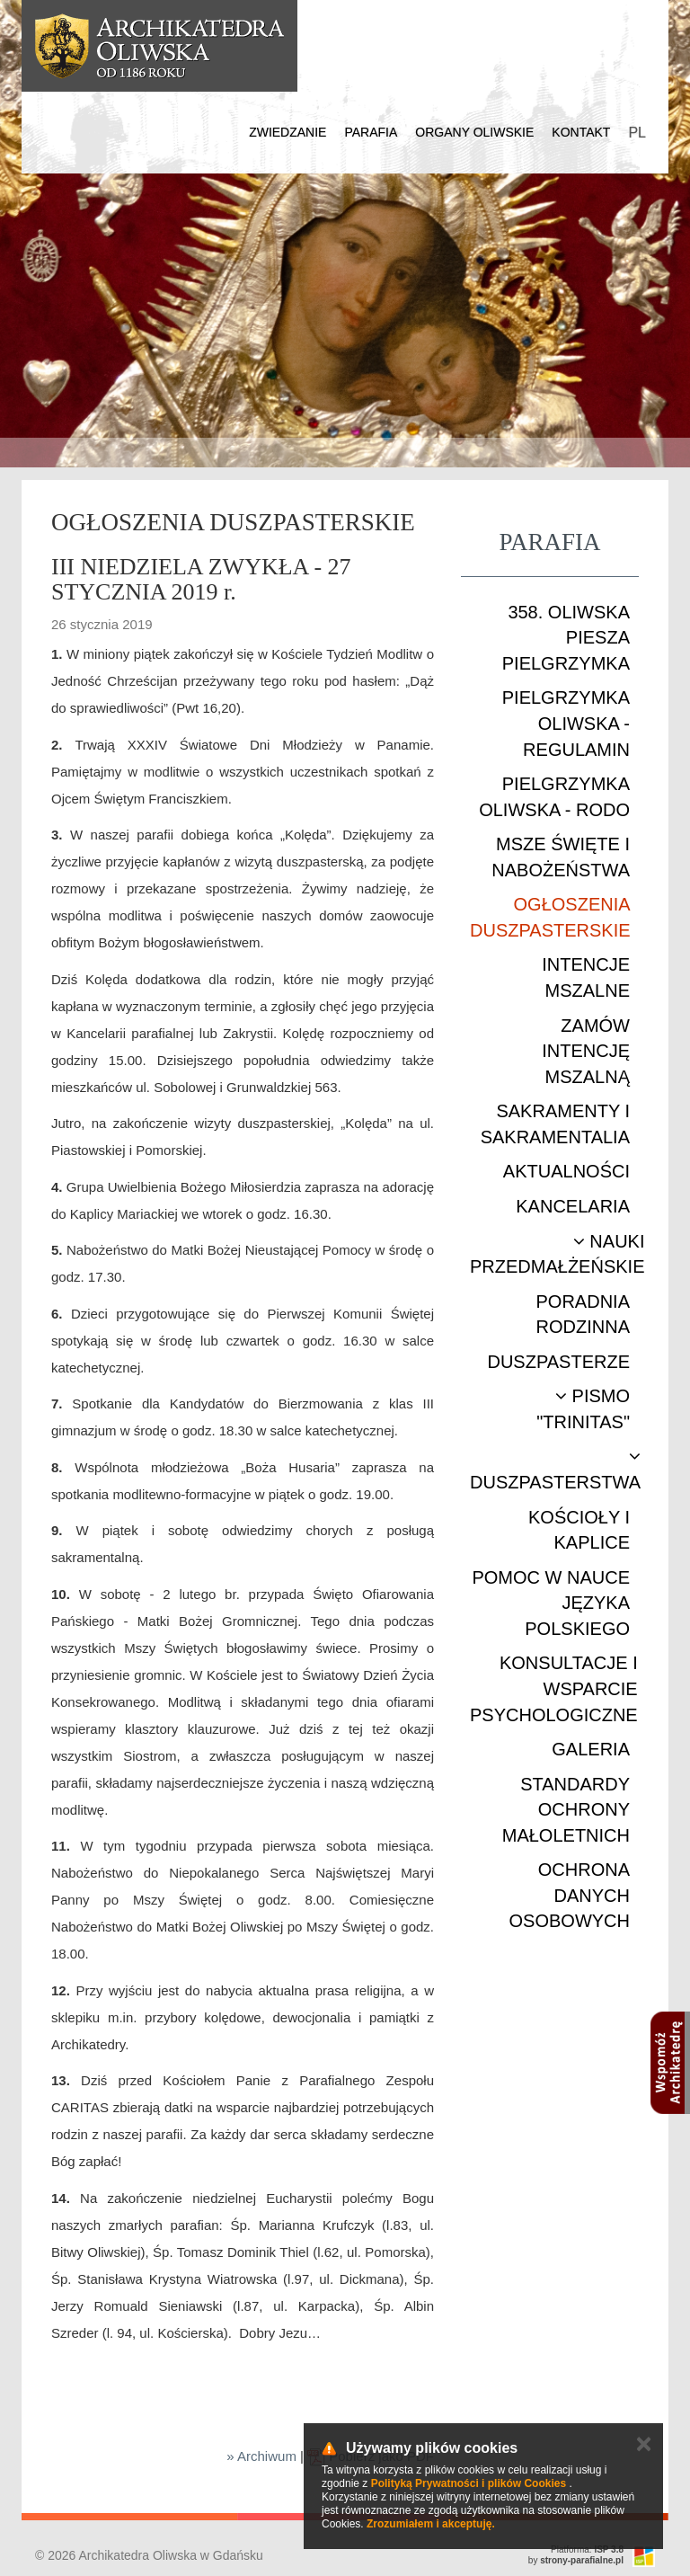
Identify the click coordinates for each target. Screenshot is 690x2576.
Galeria (591, 1749)
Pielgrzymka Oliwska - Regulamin (566, 723)
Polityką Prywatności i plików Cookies (468, 2483)
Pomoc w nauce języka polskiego (551, 1603)
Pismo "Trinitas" (583, 1409)
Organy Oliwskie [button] (474, 132)
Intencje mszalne (586, 977)
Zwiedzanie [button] (287, 132)
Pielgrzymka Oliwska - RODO (554, 797)
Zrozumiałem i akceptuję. (431, 2524)
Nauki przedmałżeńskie (557, 1254)
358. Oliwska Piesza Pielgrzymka (566, 637)
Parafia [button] (370, 132)
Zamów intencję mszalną (586, 1051)
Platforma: (587, 2549)
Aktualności (566, 1171)
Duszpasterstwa (555, 1469)
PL (637, 132)
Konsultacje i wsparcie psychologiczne (554, 1688)
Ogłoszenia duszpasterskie (550, 917)
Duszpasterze (558, 1362)
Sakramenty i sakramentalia (555, 1124)
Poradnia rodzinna (583, 1314)
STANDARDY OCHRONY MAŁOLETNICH (566, 1809)
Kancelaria (573, 1206)
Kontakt (581, 132)
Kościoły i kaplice (579, 1530)
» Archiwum (261, 2456)
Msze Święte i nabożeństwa (560, 857)
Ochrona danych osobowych (569, 1895)
